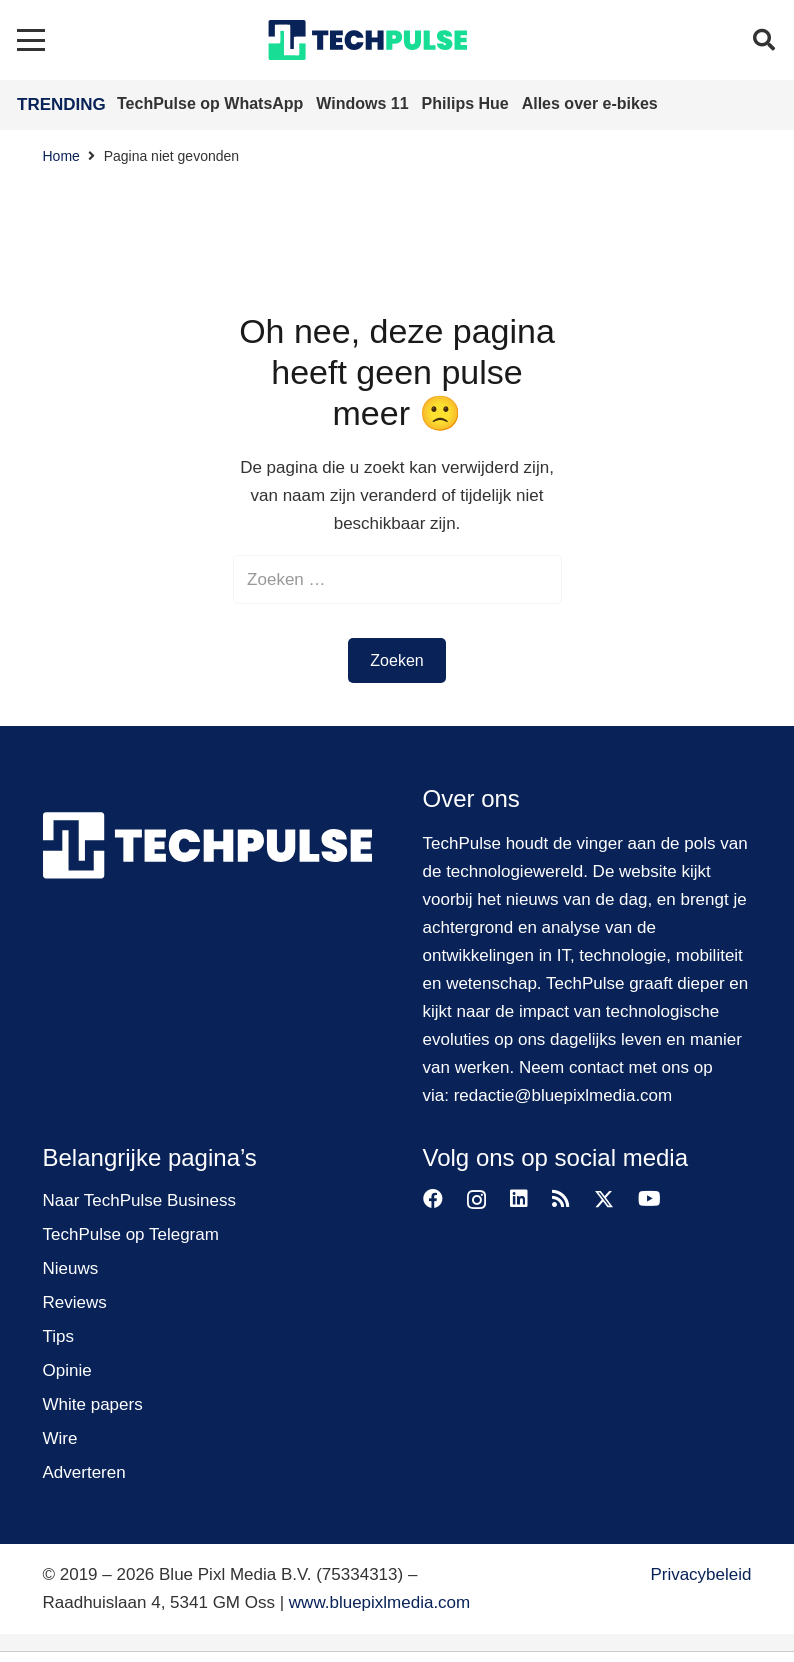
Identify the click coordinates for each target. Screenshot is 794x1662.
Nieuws (71, 1268)
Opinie (67, 1370)
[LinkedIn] (519, 1199)
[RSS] (561, 1199)
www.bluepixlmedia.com (379, 1602)
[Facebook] (433, 1199)
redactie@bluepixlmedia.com (563, 1095)
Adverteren (84, 1472)
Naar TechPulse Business (139, 1200)
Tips (59, 1336)
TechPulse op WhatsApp (212, 103)
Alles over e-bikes (590, 103)
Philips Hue (468, 103)
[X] (604, 1199)
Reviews (75, 1302)
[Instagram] (476, 1200)
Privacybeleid (700, 1574)
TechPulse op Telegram (131, 1234)
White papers (93, 1404)
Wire (60, 1438)
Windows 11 (364, 103)
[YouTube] (649, 1199)
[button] (30, 40)
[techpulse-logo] (367, 40)
